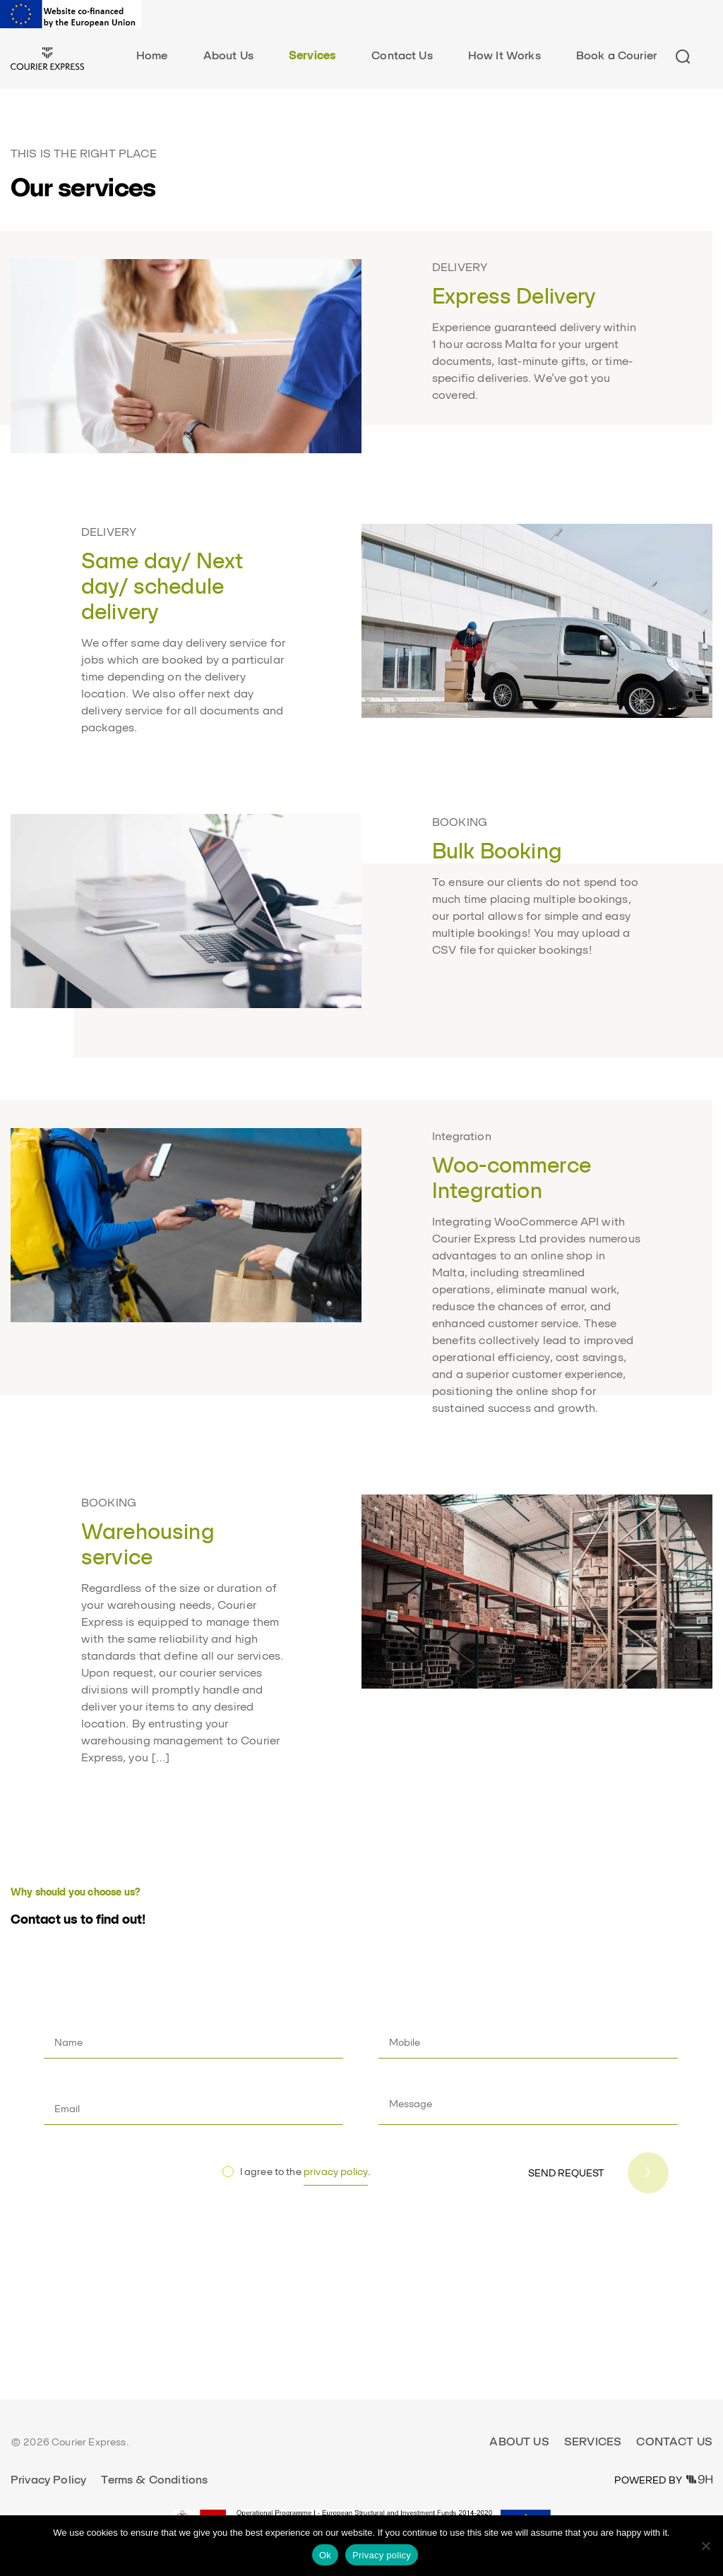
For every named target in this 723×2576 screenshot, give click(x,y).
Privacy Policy (48, 2479)
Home (152, 55)
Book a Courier (616, 55)
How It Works (504, 55)
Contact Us (402, 55)
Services (312, 55)
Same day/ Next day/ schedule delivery (162, 586)
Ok (325, 2555)
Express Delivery (514, 295)
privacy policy (336, 2171)
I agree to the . (305, 2176)
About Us (228, 55)
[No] (705, 2546)
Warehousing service (148, 1543)
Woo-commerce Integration (511, 1177)
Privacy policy (381, 2555)
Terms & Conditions (154, 2479)
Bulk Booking (497, 850)
